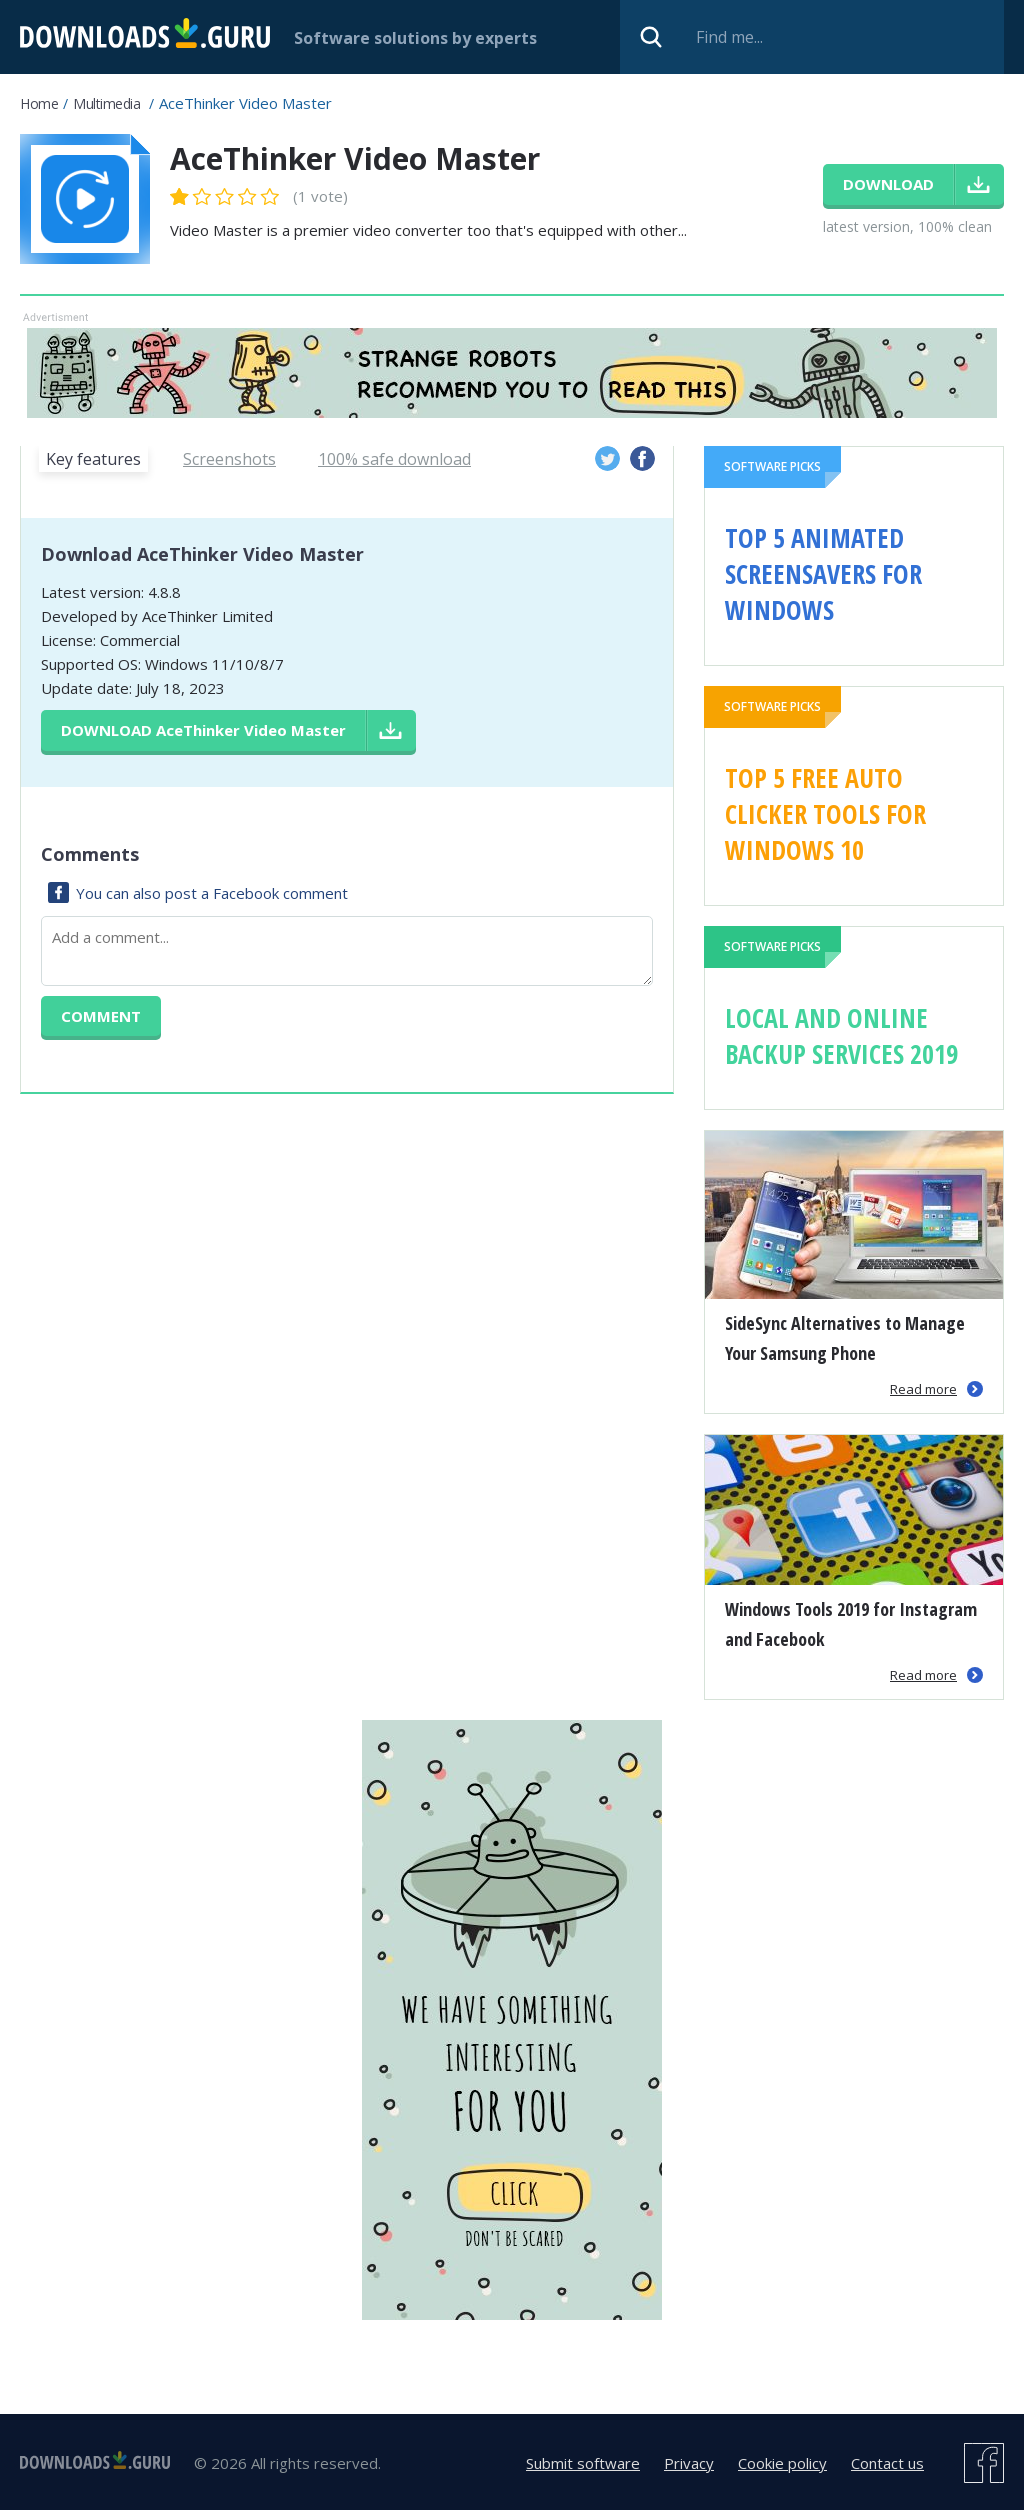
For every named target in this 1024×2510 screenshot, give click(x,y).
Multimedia (106, 103)
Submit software (583, 2463)
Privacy (689, 2463)
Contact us (887, 2463)
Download (203, 730)
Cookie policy (782, 2463)
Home (39, 103)
